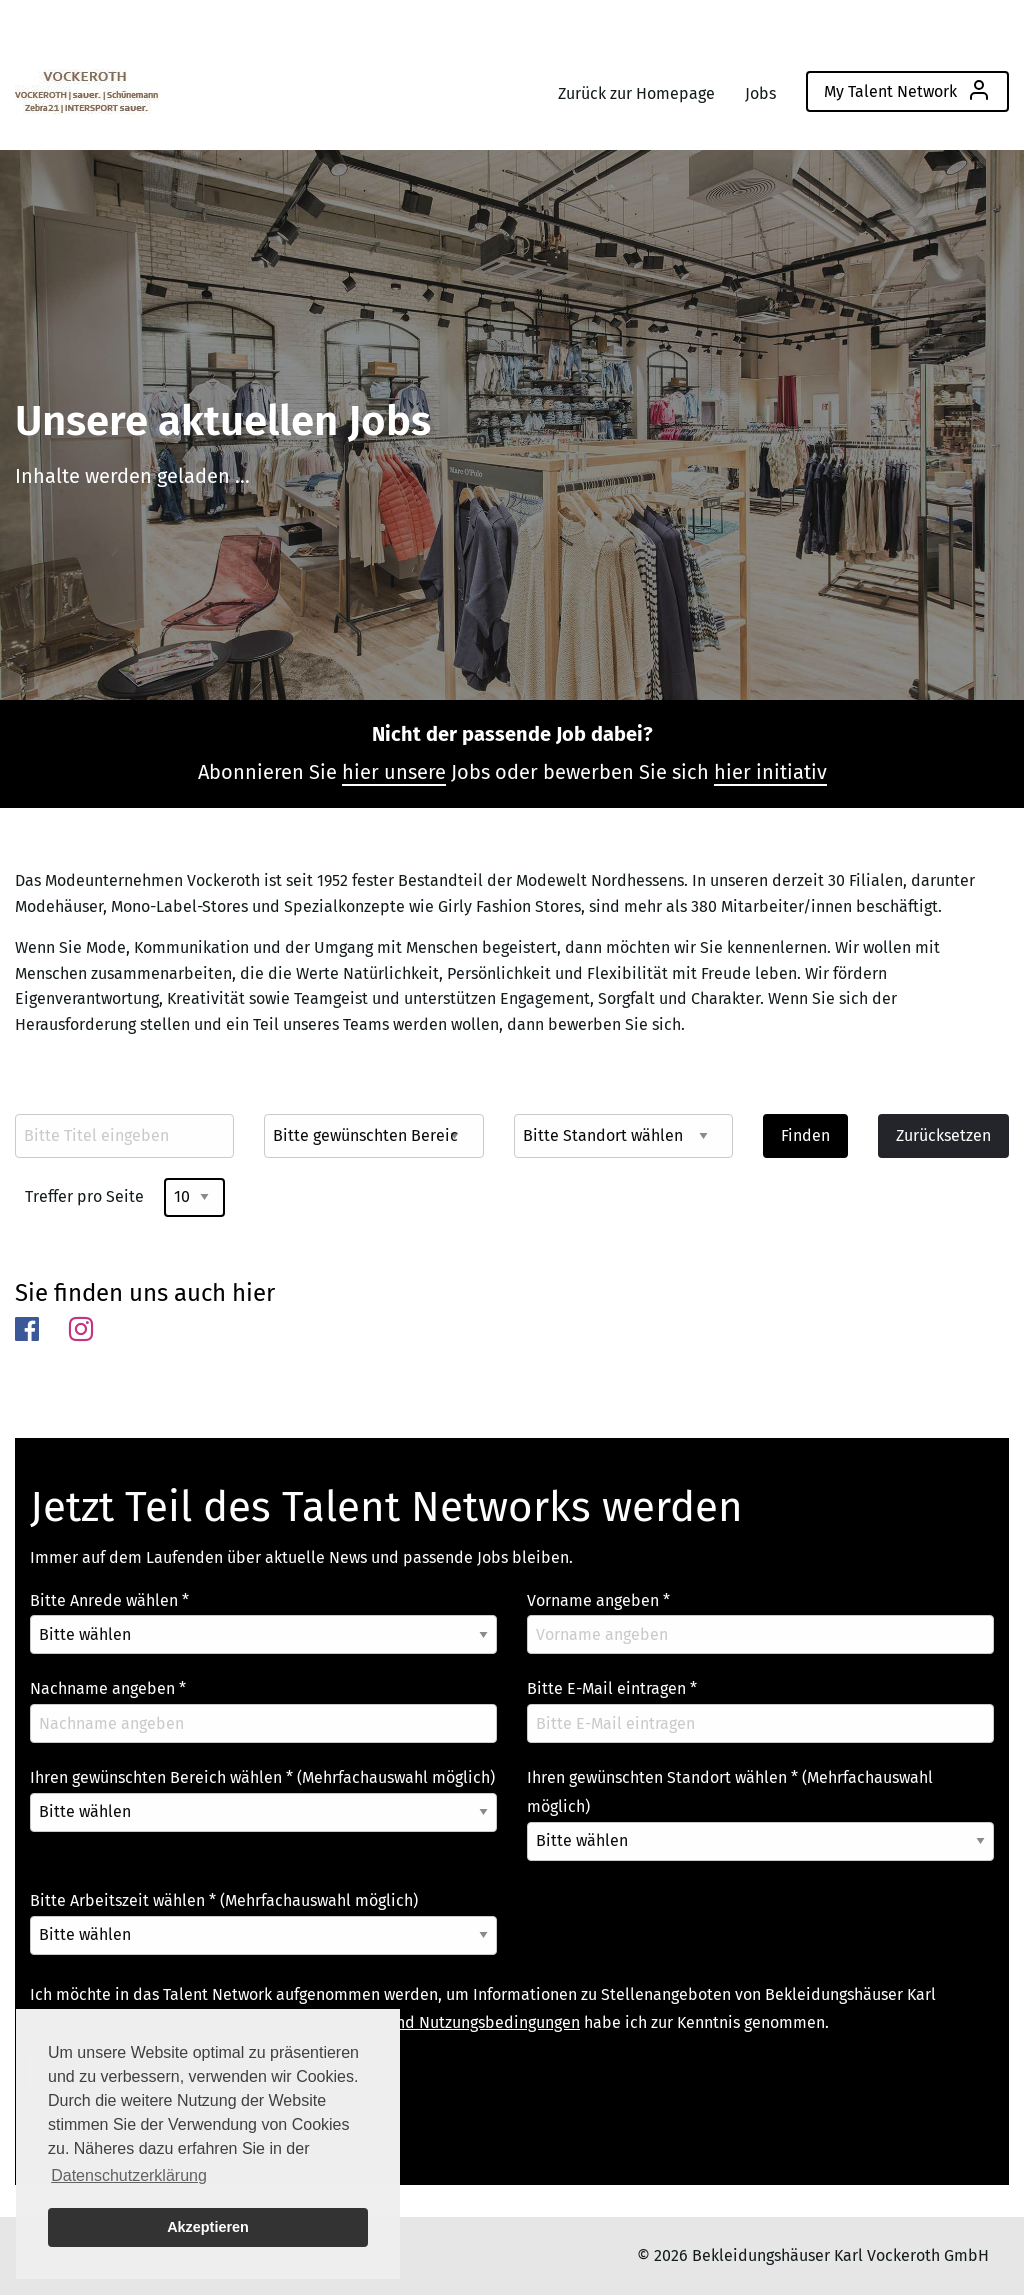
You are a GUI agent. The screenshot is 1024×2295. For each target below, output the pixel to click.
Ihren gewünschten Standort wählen (730, 1792)
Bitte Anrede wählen (109, 1600)
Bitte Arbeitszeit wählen (224, 1900)
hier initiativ (770, 772)
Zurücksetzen (943, 1135)
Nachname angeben (108, 1688)
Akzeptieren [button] (208, 2227)
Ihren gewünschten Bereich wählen (262, 1777)
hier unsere (394, 772)
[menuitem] (87, 86)
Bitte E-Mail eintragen (612, 1688)
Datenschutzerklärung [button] (129, 2175)
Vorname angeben (598, 1600)
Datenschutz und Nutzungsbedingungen (437, 2022)
